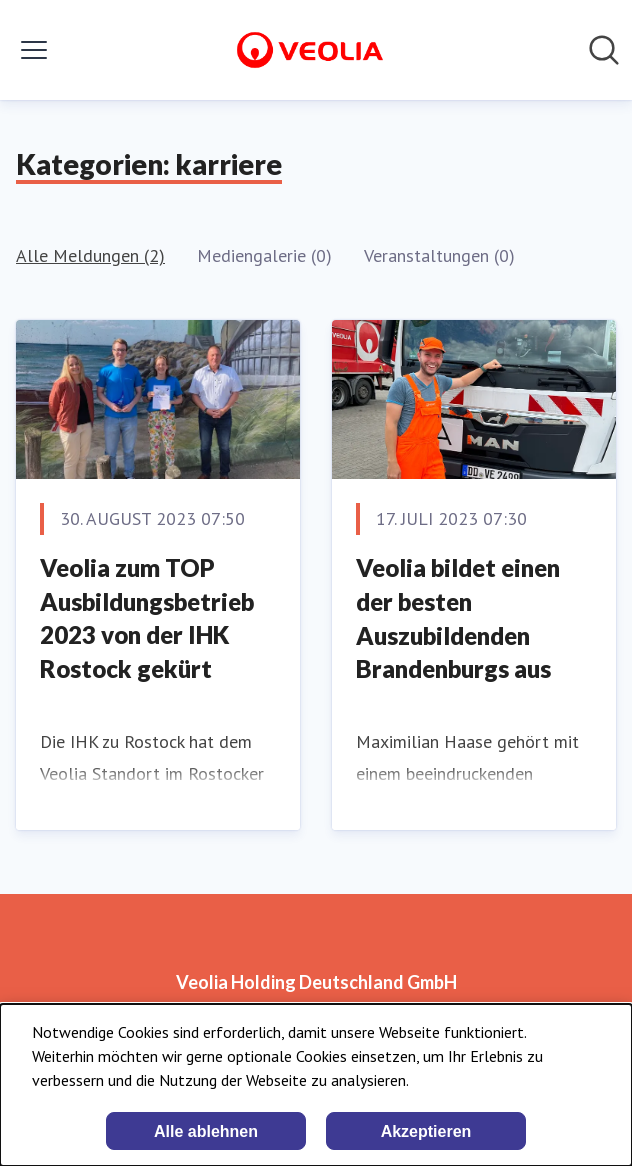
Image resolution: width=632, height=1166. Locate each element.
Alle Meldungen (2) (90, 255)
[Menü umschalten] (34, 50)
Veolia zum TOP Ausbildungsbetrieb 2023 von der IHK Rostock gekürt (147, 618)
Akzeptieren (426, 1131)
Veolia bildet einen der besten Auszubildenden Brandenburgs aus (458, 618)
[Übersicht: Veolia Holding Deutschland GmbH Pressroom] (310, 50)
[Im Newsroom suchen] (604, 50)
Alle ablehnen (206, 1131)
